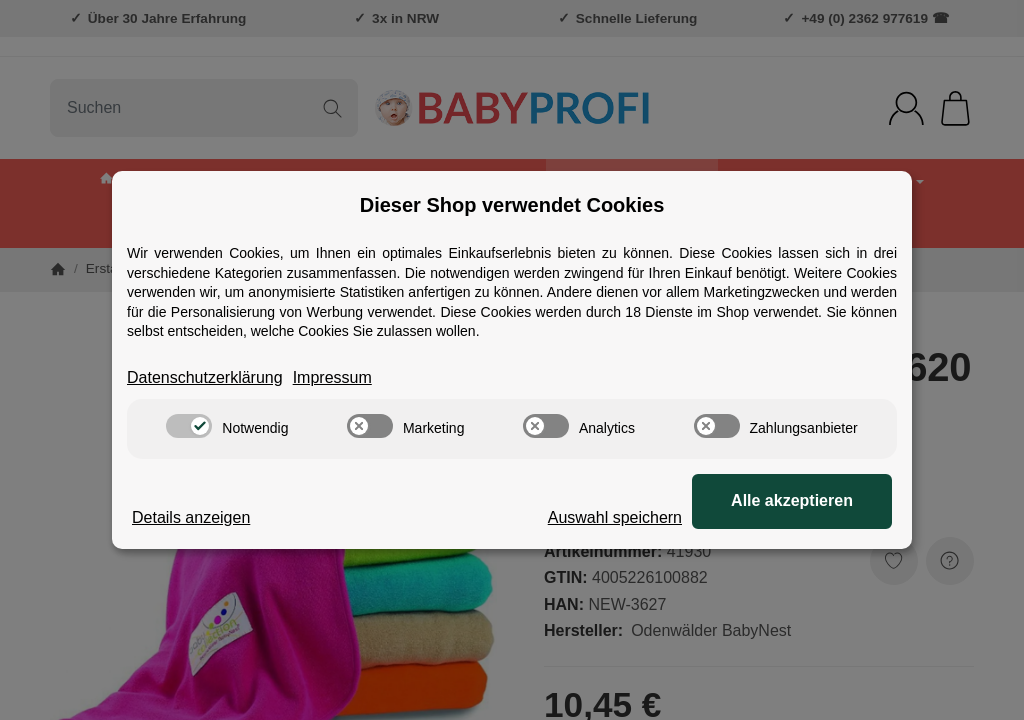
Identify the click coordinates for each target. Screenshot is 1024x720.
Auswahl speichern (615, 517)
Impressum (332, 377)
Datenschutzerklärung (205, 377)
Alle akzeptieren (792, 500)
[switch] (189, 426)
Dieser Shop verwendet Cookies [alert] (512, 205)
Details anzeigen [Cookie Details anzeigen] (191, 517)
